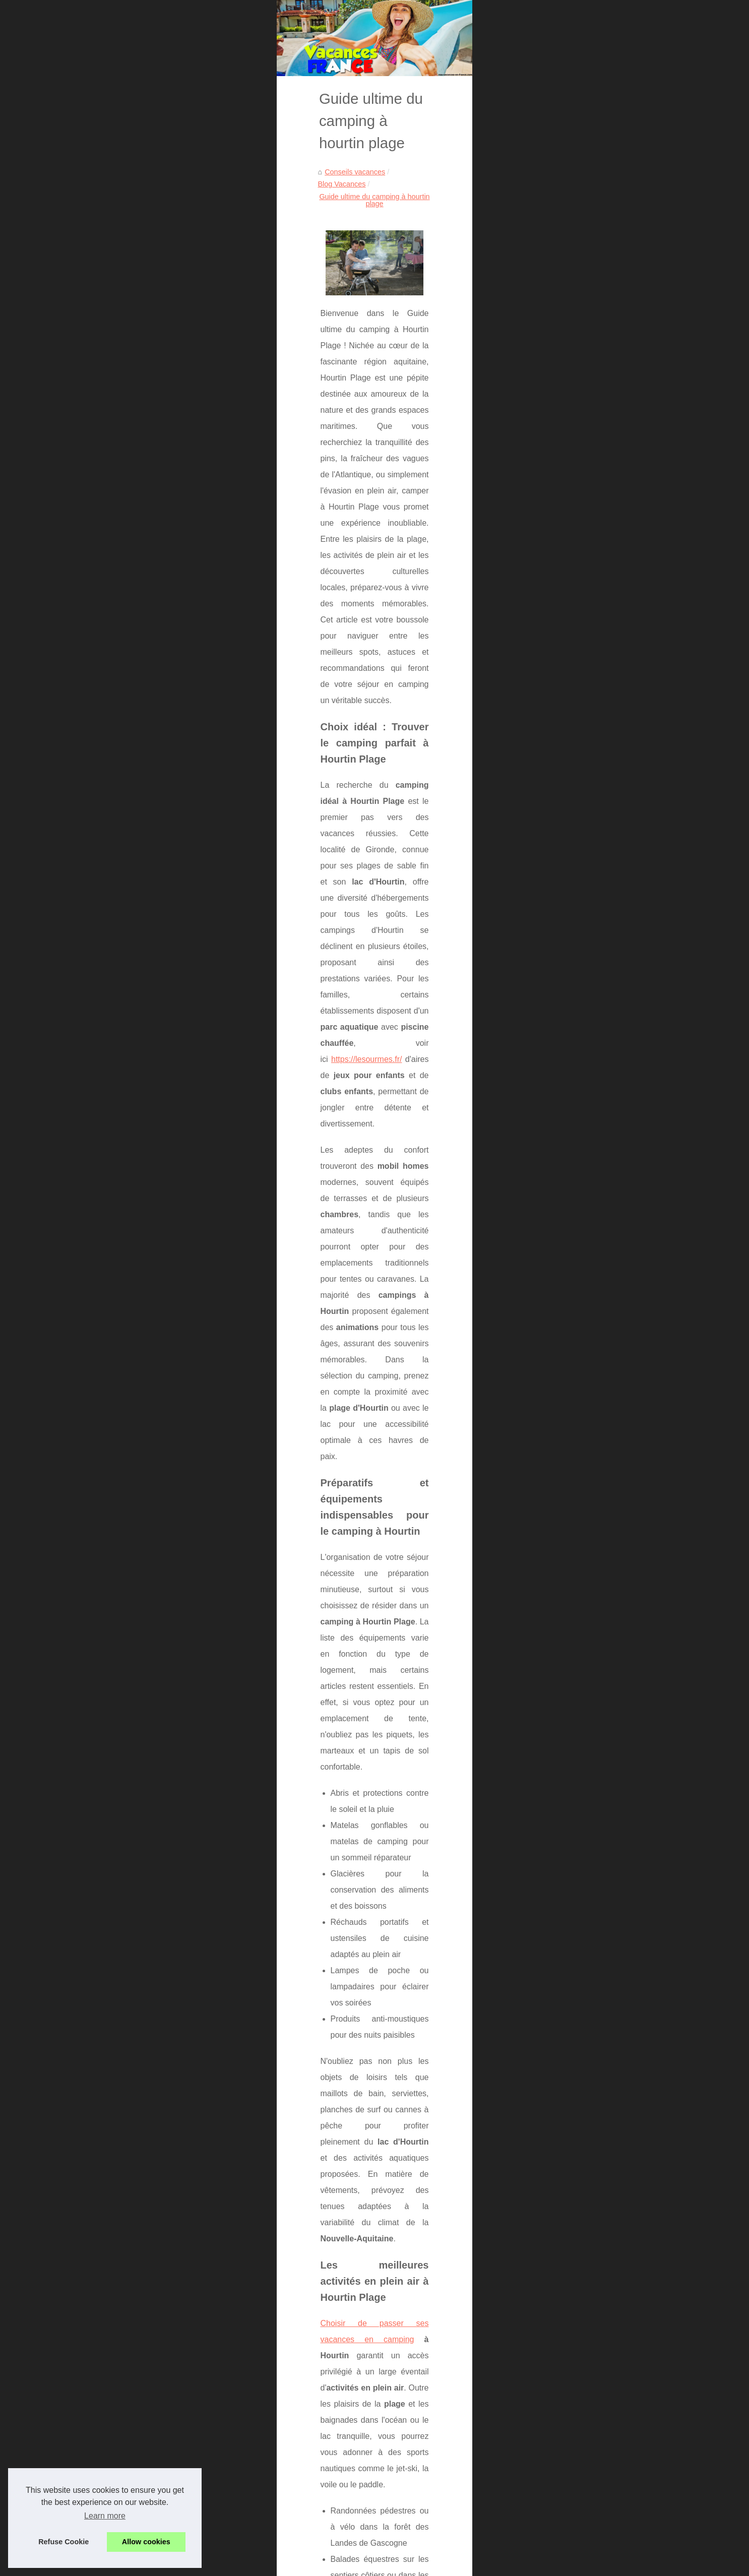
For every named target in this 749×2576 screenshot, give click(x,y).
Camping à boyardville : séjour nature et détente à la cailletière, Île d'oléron (260, 2447)
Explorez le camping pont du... (587, 422)
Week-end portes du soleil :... (585, 536)
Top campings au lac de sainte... (590, 603)
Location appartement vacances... (592, 400)
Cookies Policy (244, 2565)
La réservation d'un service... (584, 648)
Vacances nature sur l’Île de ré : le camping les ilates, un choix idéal (248, 2481)
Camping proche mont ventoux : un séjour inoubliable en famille (242, 2516)
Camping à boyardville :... (579, 445)
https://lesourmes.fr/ (405, 798)
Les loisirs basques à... (575, 717)
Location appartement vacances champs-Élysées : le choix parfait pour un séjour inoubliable (288, 2412)
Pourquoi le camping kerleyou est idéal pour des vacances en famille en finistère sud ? (434, 2308)
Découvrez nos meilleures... (583, 309)
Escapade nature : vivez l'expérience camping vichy (223, 2464)
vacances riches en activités (318, 2205)
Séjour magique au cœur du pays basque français (160, 2304)
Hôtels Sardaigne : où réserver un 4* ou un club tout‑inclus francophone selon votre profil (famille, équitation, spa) (296, 2367)
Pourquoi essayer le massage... (589, 739)
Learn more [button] (105, 2515)
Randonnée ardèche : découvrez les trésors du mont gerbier (237, 2498)
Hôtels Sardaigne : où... (576, 355)
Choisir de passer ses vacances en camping (157, 1207)
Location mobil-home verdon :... (589, 558)
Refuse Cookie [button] (63, 2542)
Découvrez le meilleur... (576, 581)
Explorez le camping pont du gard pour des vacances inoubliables (245, 2429)
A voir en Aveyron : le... (575, 761)
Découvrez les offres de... (579, 625)
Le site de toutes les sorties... (585, 784)
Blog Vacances (175, 306)
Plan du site (557, 271)
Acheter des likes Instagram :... (588, 377)
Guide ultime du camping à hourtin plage (273, 306)
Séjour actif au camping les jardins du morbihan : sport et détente (244, 2533)
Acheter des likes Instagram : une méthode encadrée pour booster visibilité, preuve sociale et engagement (290, 2391)
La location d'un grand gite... (583, 670)
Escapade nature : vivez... (580, 467)
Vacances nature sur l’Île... (580, 489)
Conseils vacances (112, 306)
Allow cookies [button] (146, 2542)
